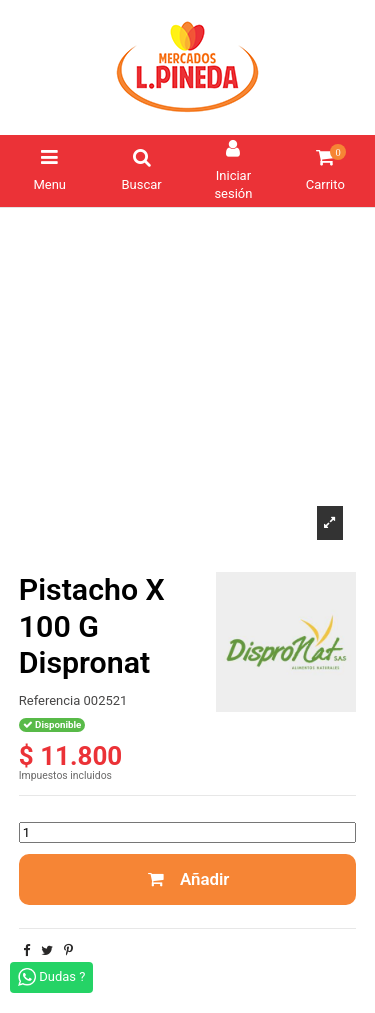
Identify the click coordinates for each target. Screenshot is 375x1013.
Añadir (188, 879)
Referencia (50, 700)
